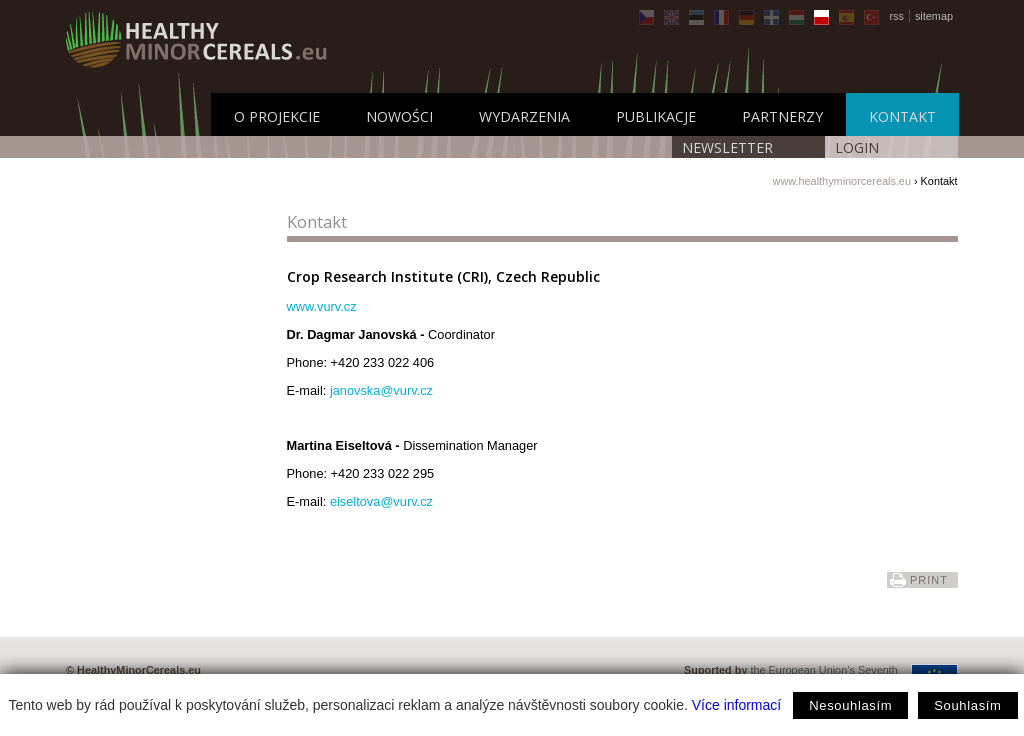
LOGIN (857, 147)
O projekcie (277, 116)
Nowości (399, 116)
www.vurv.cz (322, 306)
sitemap (934, 16)
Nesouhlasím (850, 705)
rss (896, 16)
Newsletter (727, 147)
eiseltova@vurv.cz (381, 501)
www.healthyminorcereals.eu (842, 181)
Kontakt (902, 116)
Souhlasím (967, 705)
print (929, 580)
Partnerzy (782, 116)
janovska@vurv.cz (381, 390)
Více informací (736, 705)
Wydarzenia (524, 116)
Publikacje (656, 116)
